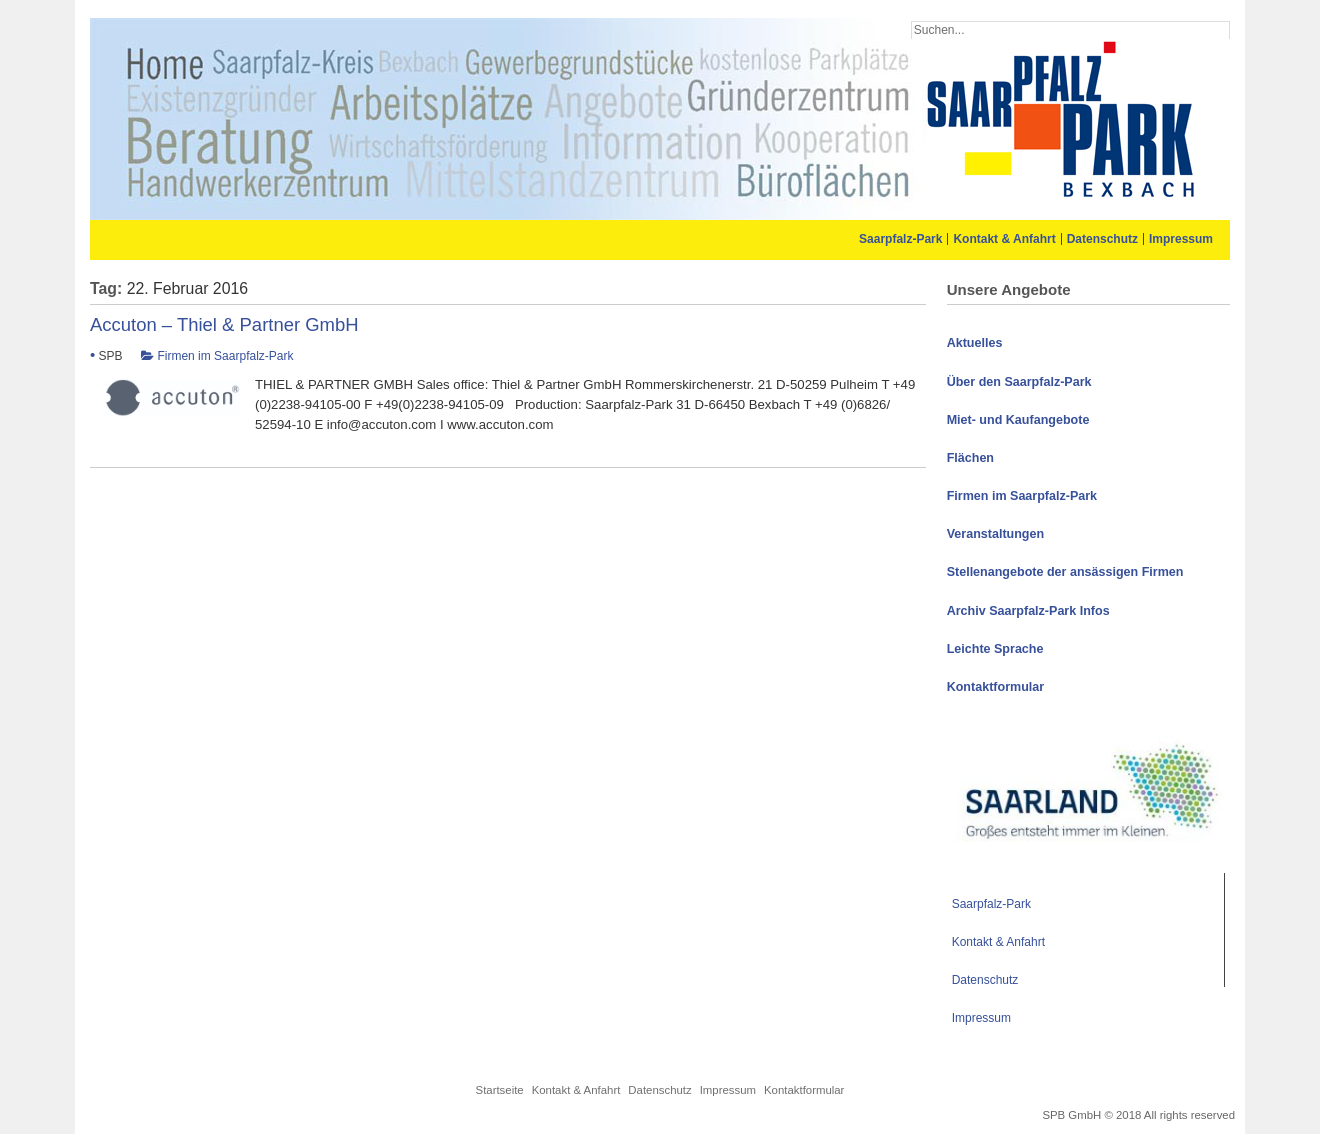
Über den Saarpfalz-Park (1019, 382)
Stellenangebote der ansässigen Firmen (1065, 572)
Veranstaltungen (996, 534)
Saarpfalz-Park (900, 239)
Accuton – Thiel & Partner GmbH (224, 324)
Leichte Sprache (995, 649)
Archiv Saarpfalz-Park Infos (1028, 611)
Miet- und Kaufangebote (1018, 420)
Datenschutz (1102, 239)
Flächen (970, 458)
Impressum (1181, 239)
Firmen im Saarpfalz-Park (225, 356)
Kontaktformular (995, 687)
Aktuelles (975, 343)
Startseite (500, 1090)
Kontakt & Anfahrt (1004, 239)
